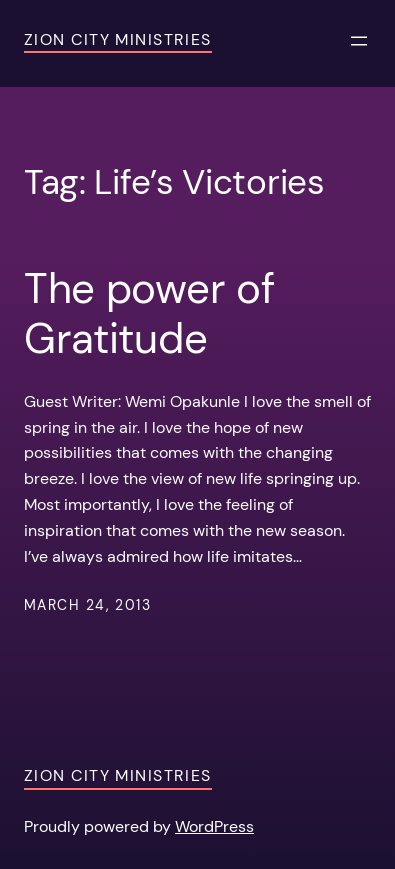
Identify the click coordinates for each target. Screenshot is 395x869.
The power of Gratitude (149, 314)
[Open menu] (359, 41)
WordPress (214, 826)
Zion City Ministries (118, 39)
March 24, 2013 (87, 605)
